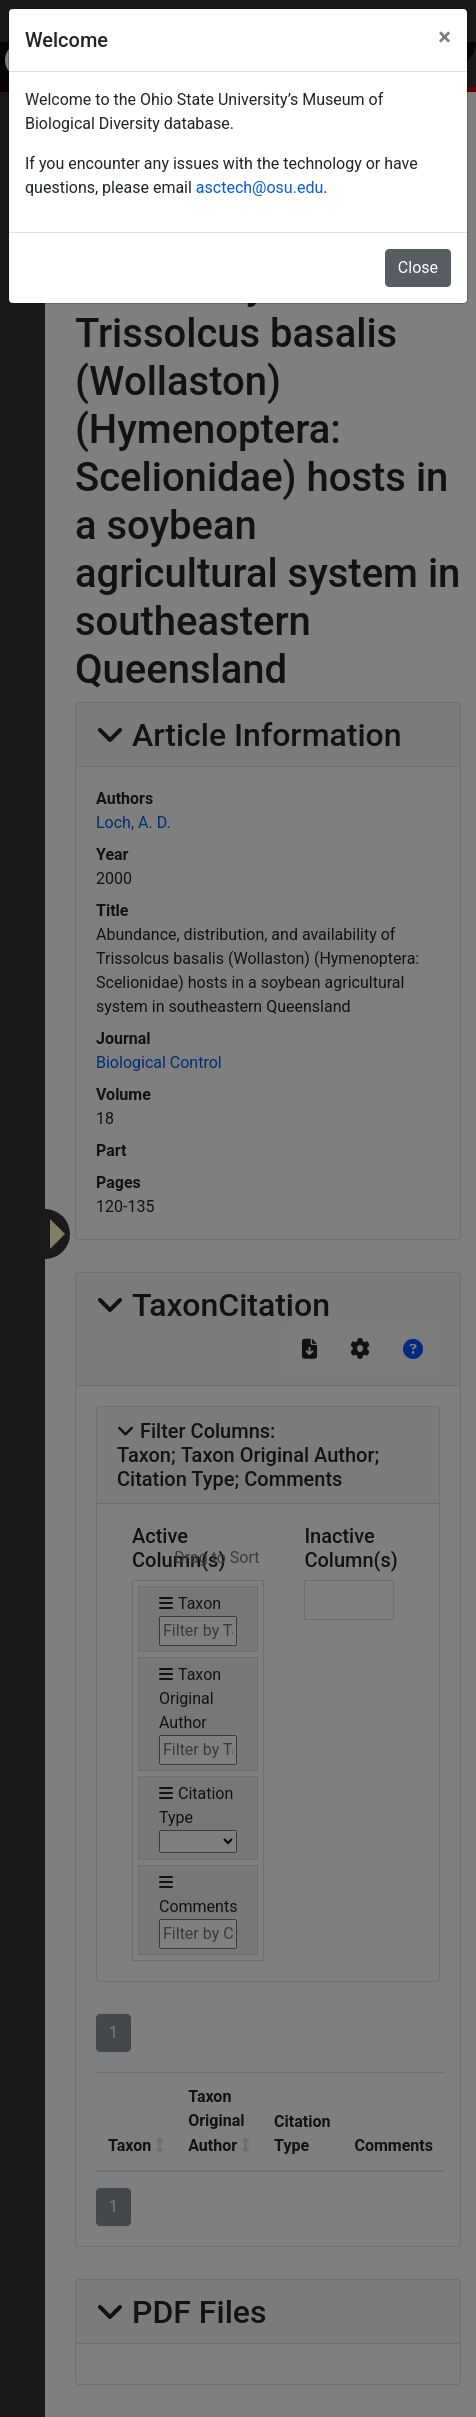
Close (418, 267)
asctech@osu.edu (259, 187)
